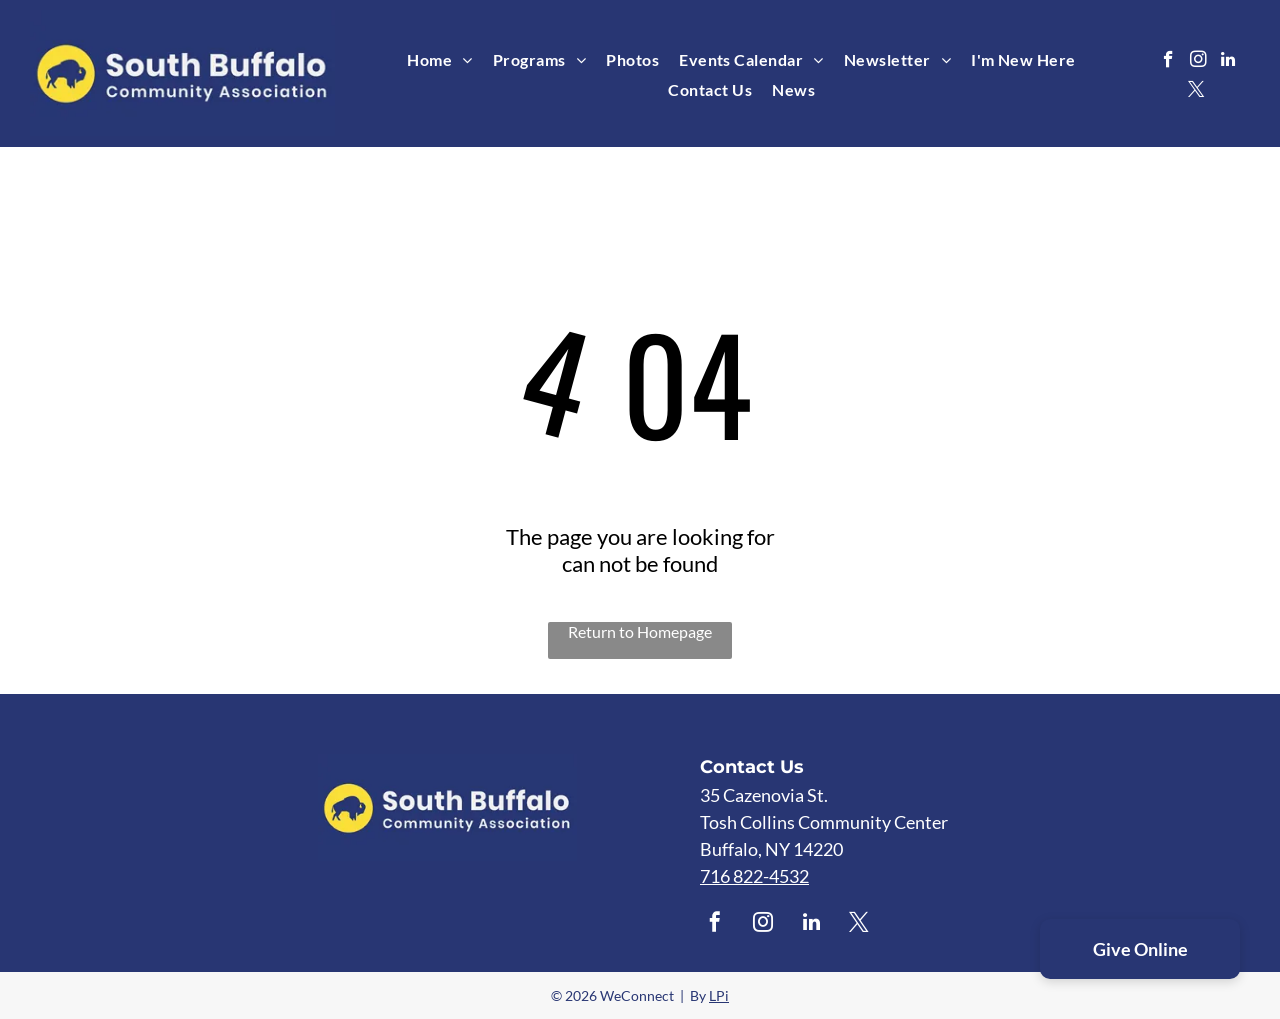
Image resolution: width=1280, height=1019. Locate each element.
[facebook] (1168, 62)
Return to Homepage (640, 631)
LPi (719, 995)
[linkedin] (1228, 62)
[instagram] (1198, 62)
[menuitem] (439, 59)
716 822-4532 (754, 876)
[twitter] (1196, 92)
